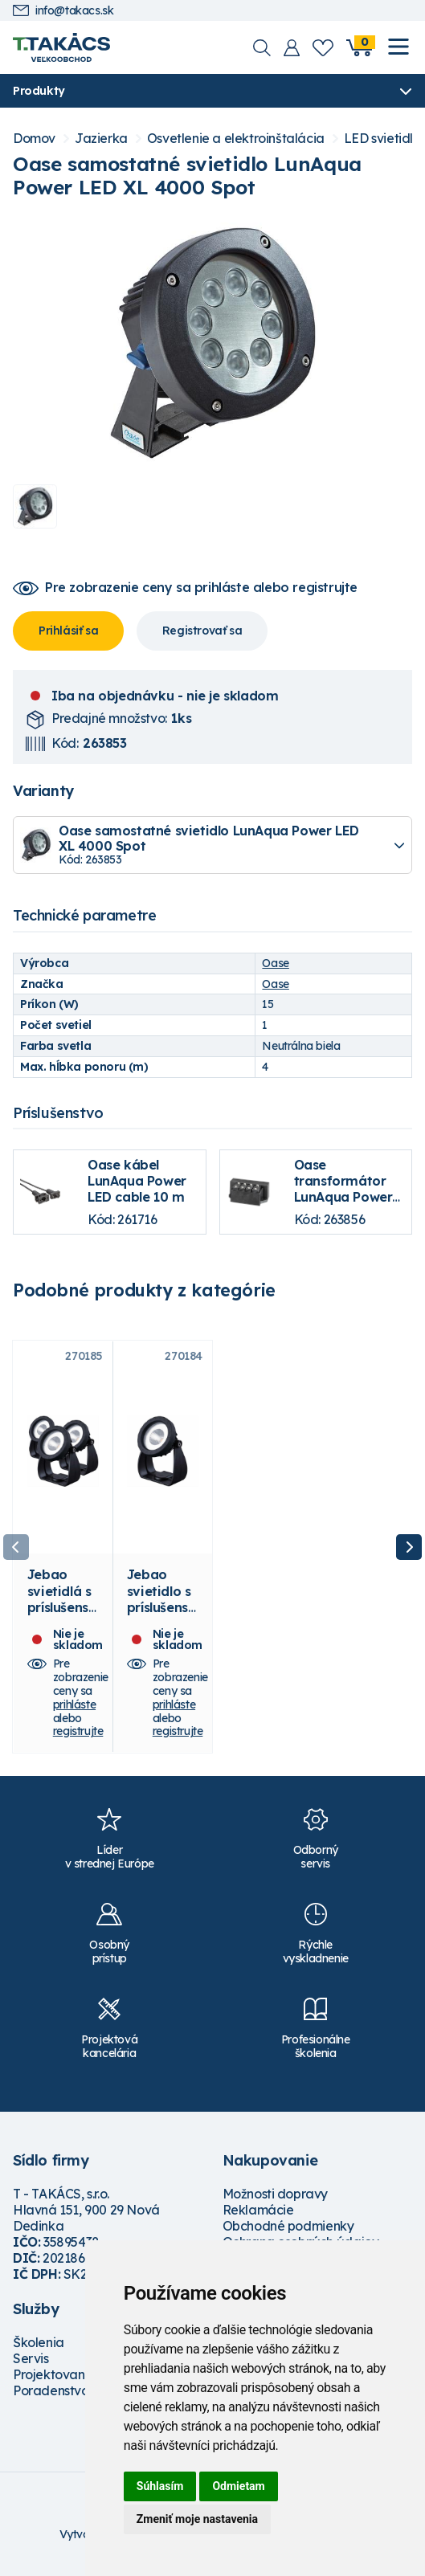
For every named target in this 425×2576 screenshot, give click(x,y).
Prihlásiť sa (68, 630)
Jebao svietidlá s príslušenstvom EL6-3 (60, 1599)
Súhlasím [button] (160, 2486)
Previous (16, 1547)
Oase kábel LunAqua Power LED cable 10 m (137, 1181)
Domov (34, 138)
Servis (31, 2358)
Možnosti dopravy (276, 2194)
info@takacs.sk (63, 11)
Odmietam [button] (238, 2486)
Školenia (38, 2342)
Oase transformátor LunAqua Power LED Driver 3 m (343, 1189)
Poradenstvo (51, 2390)
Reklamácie (258, 2210)
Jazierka (101, 138)
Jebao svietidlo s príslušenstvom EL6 (160, 1599)
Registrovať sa (202, 630)
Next (409, 1547)
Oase (275, 963)
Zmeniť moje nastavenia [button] (197, 2519)
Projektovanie (54, 2374)
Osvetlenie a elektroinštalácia (236, 138)
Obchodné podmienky (288, 2226)
